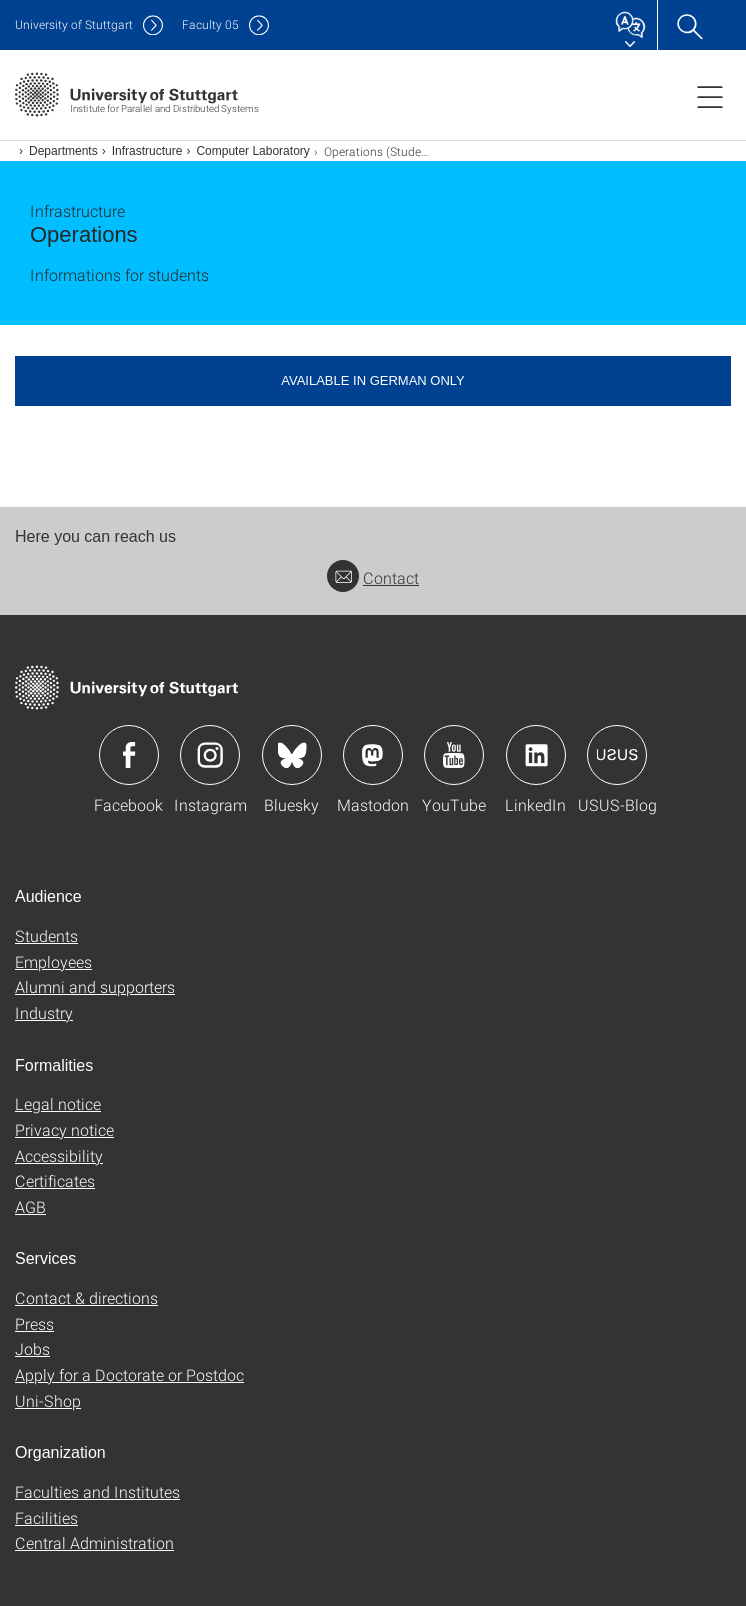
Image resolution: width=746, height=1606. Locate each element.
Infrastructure (147, 151)
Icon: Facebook (129, 755)
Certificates (55, 1180)
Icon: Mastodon (373, 755)
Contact (373, 577)
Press (34, 1323)
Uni (74, 24)
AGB (30, 1206)
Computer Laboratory (252, 151)
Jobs (32, 1348)
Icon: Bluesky (292, 755)
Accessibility (59, 1155)
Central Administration (94, 1542)
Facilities (46, 1517)
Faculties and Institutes (97, 1491)
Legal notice (58, 1103)
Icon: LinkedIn (536, 755)
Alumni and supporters (95, 986)
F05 (210, 24)
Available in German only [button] (373, 380)
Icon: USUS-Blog (617, 755)
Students (46, 935)
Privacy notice (64, 1129)
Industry (44, 1012)
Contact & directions (86, 1297)
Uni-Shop (48, 1400)
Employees (53, 961)
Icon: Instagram (210, 755)
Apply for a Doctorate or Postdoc (129, 1374)
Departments (63, 151)
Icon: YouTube (454, 755)
